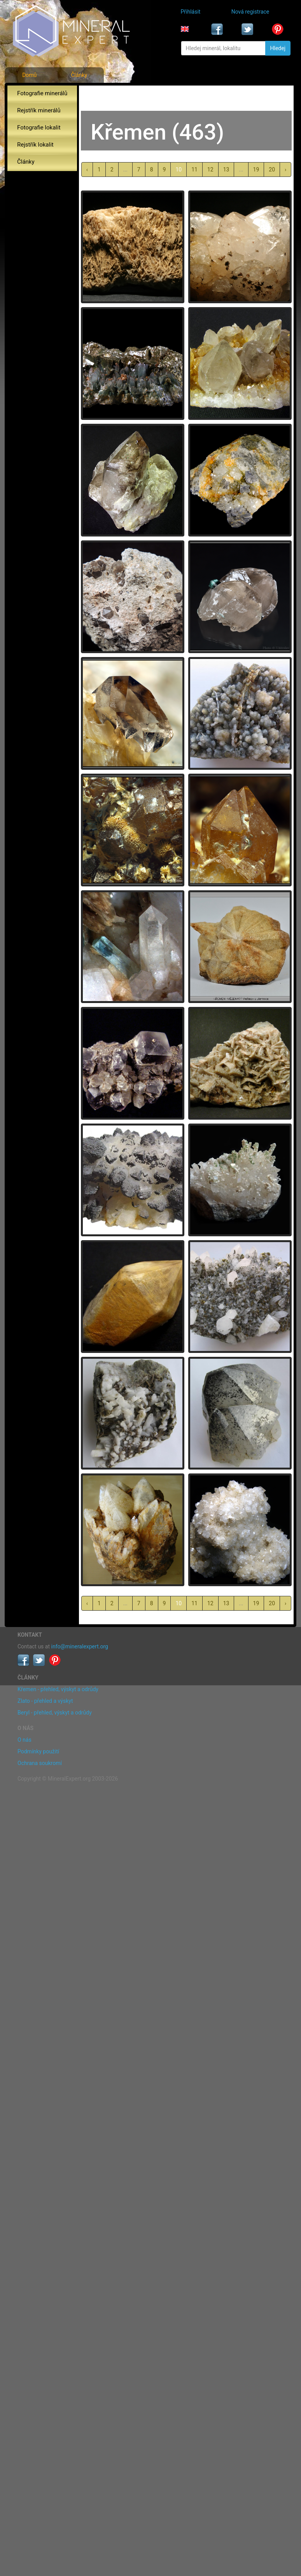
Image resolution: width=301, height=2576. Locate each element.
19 (256, 169)
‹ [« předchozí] (87, 169)
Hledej (277, 48)
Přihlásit (191, 12)
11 (194, 169)
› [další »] (285, 169)
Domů (29, 75)
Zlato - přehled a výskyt (45, 1701)
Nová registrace (250, 12)
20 (272, 169)
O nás (25, 1740)
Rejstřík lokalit (35, 144)
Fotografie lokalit (39, 127)
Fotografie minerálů (42, 93)
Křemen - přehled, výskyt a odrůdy (58, 1689)
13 (226, 169)
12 (210, 169)
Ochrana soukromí (40, 1763)
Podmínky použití (38, 1751)
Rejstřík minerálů (38, 110)
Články (79, 75)
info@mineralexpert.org (79, 1646)
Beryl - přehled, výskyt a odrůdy (55, 1712)
